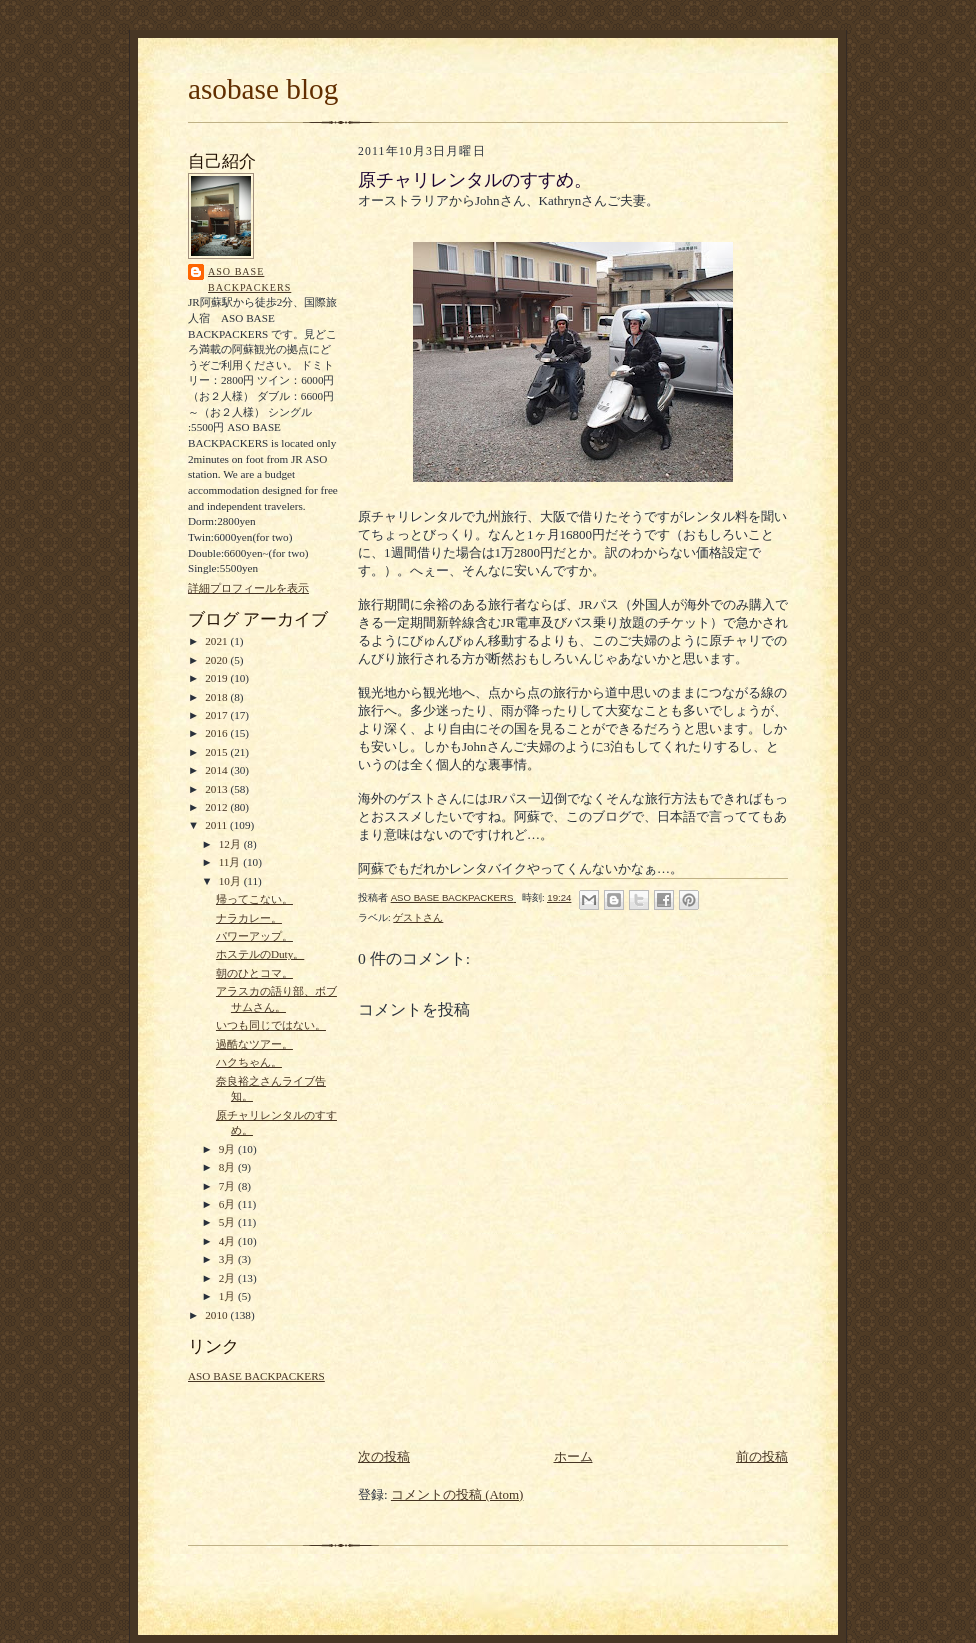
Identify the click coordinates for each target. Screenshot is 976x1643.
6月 (228, 1204)
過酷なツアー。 (254, 1044)
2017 (217, 715)
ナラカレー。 (249, 918)
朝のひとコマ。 (254, 973)
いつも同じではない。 (271, 1025)
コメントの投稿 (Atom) (457, 1494)
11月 (231, 862)
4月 (228, 1241)
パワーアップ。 (254, 936)
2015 (217, 752)
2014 (217, 770)
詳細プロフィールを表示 (248, 588)
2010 (217, 1315)
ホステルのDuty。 (260, 954)
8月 (228, 1167)
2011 (217, 825)
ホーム (573, 1456)
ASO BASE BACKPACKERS (249, 279)
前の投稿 (762, 1456)
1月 (228, 1296)
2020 (217, 660)
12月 (231, 844)
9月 (228, 1149)
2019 (217, 678)
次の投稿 (384, 1456)
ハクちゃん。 (249, 1062)
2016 (217, 733)
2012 (217, 807)
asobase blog (263, 89)
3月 (228, 1259)
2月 (228, 1278)
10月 (231, 881)
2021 (217, 641)
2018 (217, 697)
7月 (228, 1186)
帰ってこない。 (254, 899)
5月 (228, 1222)
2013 (217, 789)
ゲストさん (418, 917)
